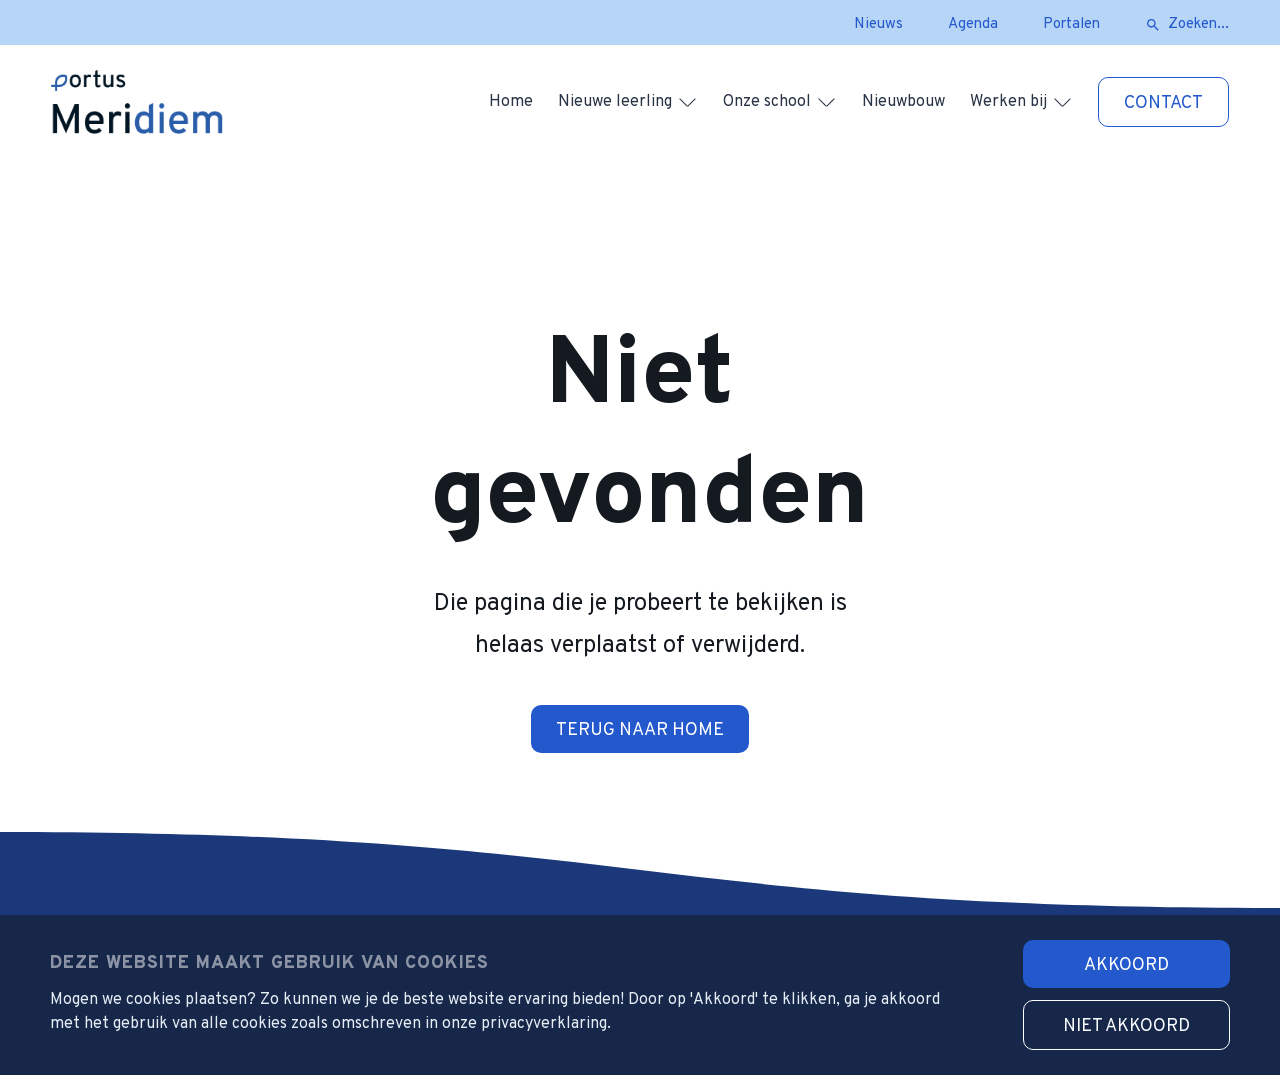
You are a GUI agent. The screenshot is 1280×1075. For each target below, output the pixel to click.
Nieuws (878, 24)
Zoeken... (1198, 24)
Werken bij (1008, 102)
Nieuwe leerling (615, 102)
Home (511, 102)
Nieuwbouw (903, 102)
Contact (1163, 103)
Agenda (973, 24)
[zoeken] (1153, 25)
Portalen (1071, 24)
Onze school (767, 102)
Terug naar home (640, 730)
